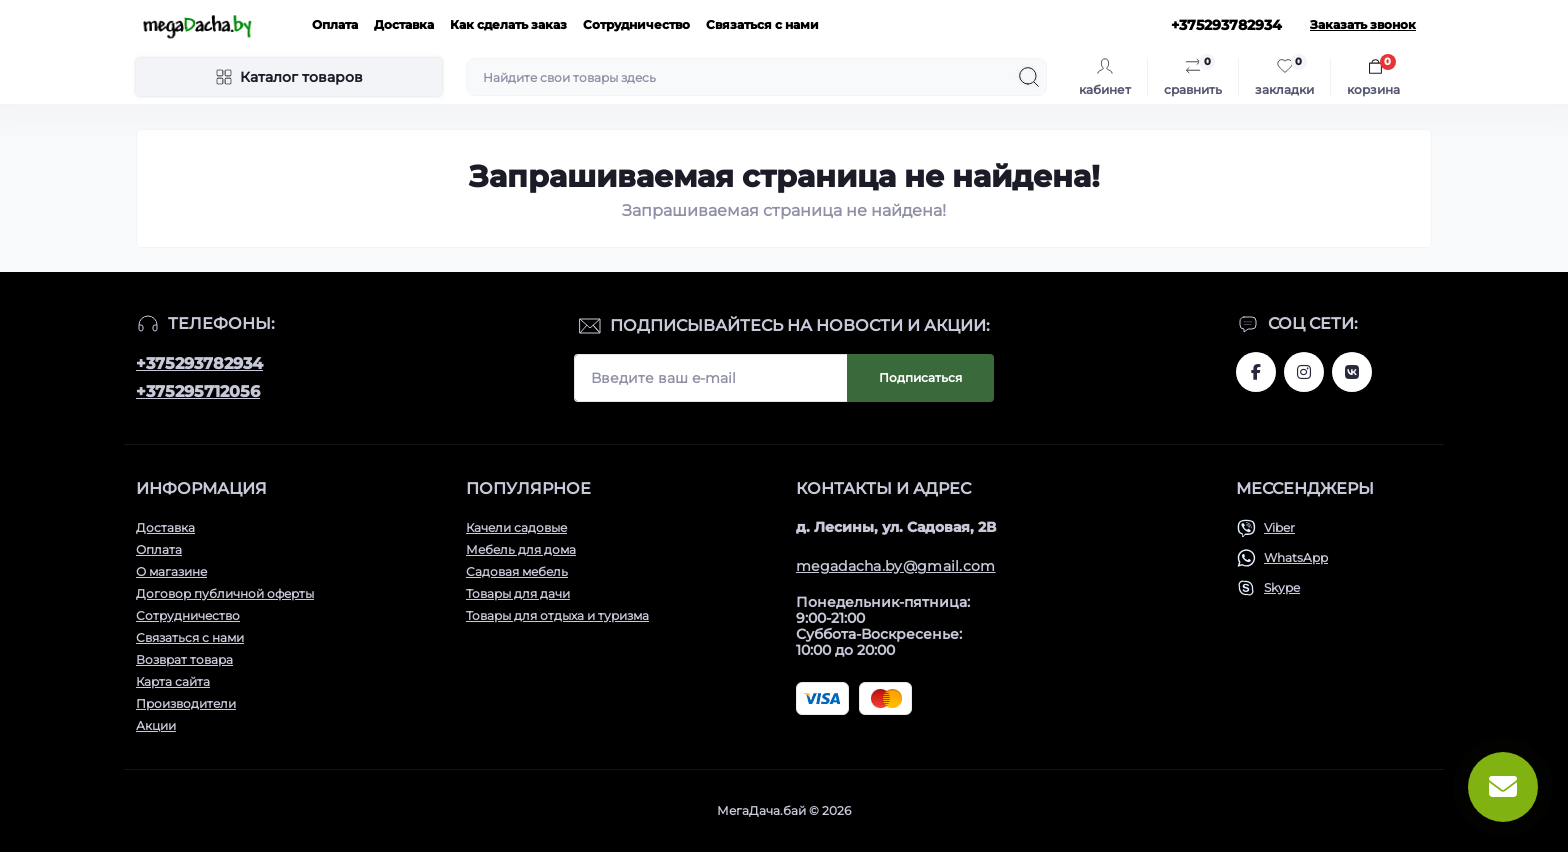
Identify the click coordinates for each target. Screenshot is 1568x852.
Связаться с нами (762, 24)
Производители (186, 703)
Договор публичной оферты (225, 593)
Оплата (335, 24)
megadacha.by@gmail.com (896, 566)
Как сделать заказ (508, 24)
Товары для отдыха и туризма (557, 615)
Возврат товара (184, 659)
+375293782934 (199, 363)
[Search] (1029, 77)
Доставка (404, 24)
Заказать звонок (1363, 24)
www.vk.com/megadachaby (1352, 372)
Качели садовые (516, 527)
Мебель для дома (521, 549)
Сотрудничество (636, 24)
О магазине (171, 571)
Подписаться (920, 377)
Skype (1282, 587)
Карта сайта (173, 681)
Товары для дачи (518, 593)
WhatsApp (1296, 557)
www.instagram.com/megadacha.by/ (1304, 372)
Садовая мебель (517, 571)
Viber (1279, 527)
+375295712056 (198, 391)
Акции (156, 725)
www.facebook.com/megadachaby (1256, 372)
